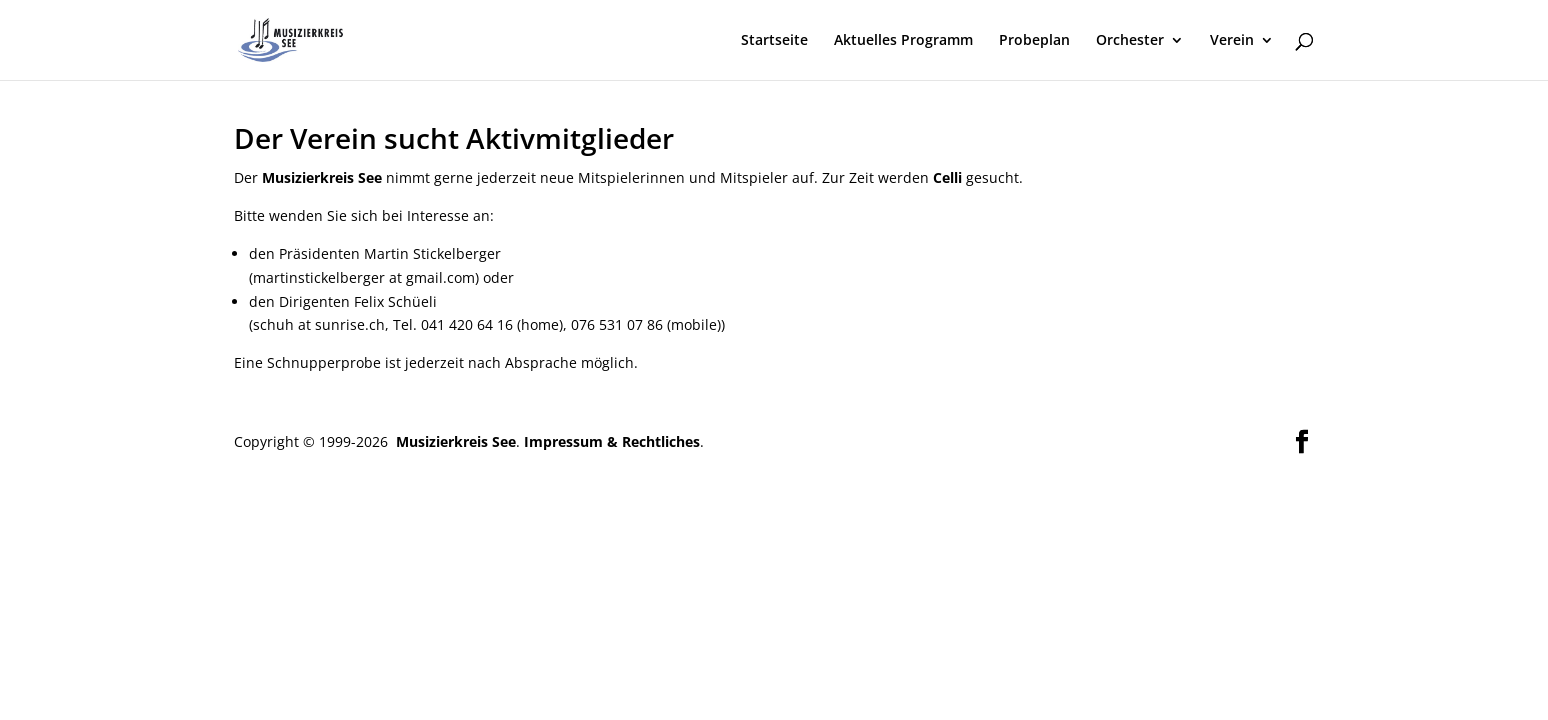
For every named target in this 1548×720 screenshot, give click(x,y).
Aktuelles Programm (903, 41)
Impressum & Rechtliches (612, 441)
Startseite (774, 41)
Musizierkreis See (454, 441)
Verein (1232, 41)
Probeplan (1034, 41)
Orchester (1130, 41)
